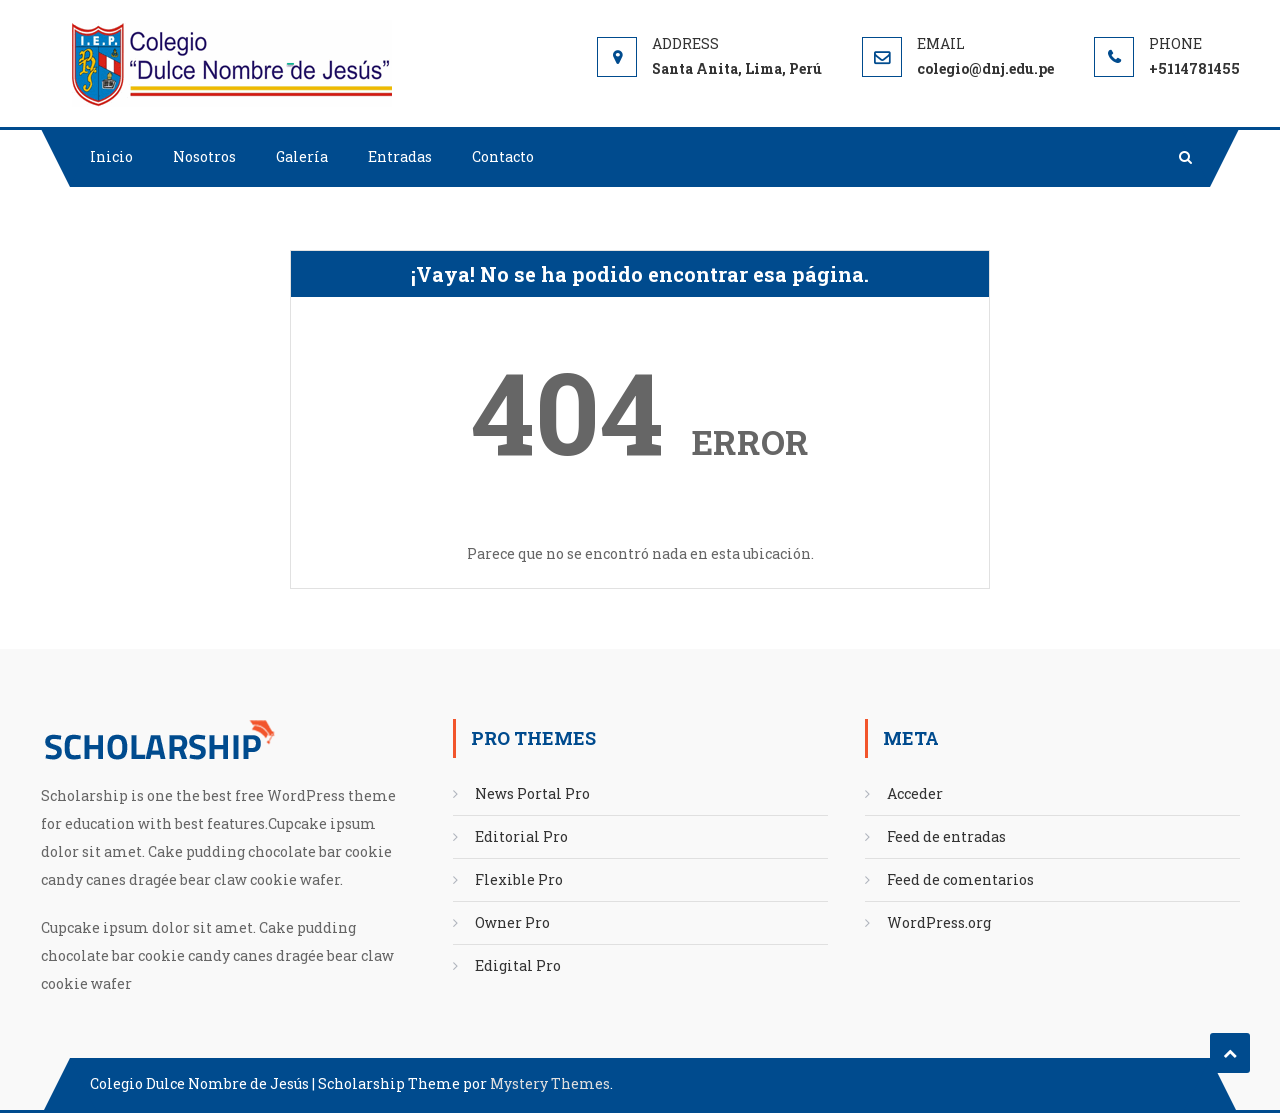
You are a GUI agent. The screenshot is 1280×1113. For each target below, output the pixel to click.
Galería (302, 156)
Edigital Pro (518, 965)
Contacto (503, 156)
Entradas (400, 156)
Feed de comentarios (960, 879)
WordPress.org (939, 922)
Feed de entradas (946, 836)
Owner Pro (512, 922)
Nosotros (204, 156)
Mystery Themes (550, 1083)
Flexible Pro (519, 879)
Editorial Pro (521, 836)
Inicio (111, 156)
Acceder (915, 793)
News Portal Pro (532, 793)
